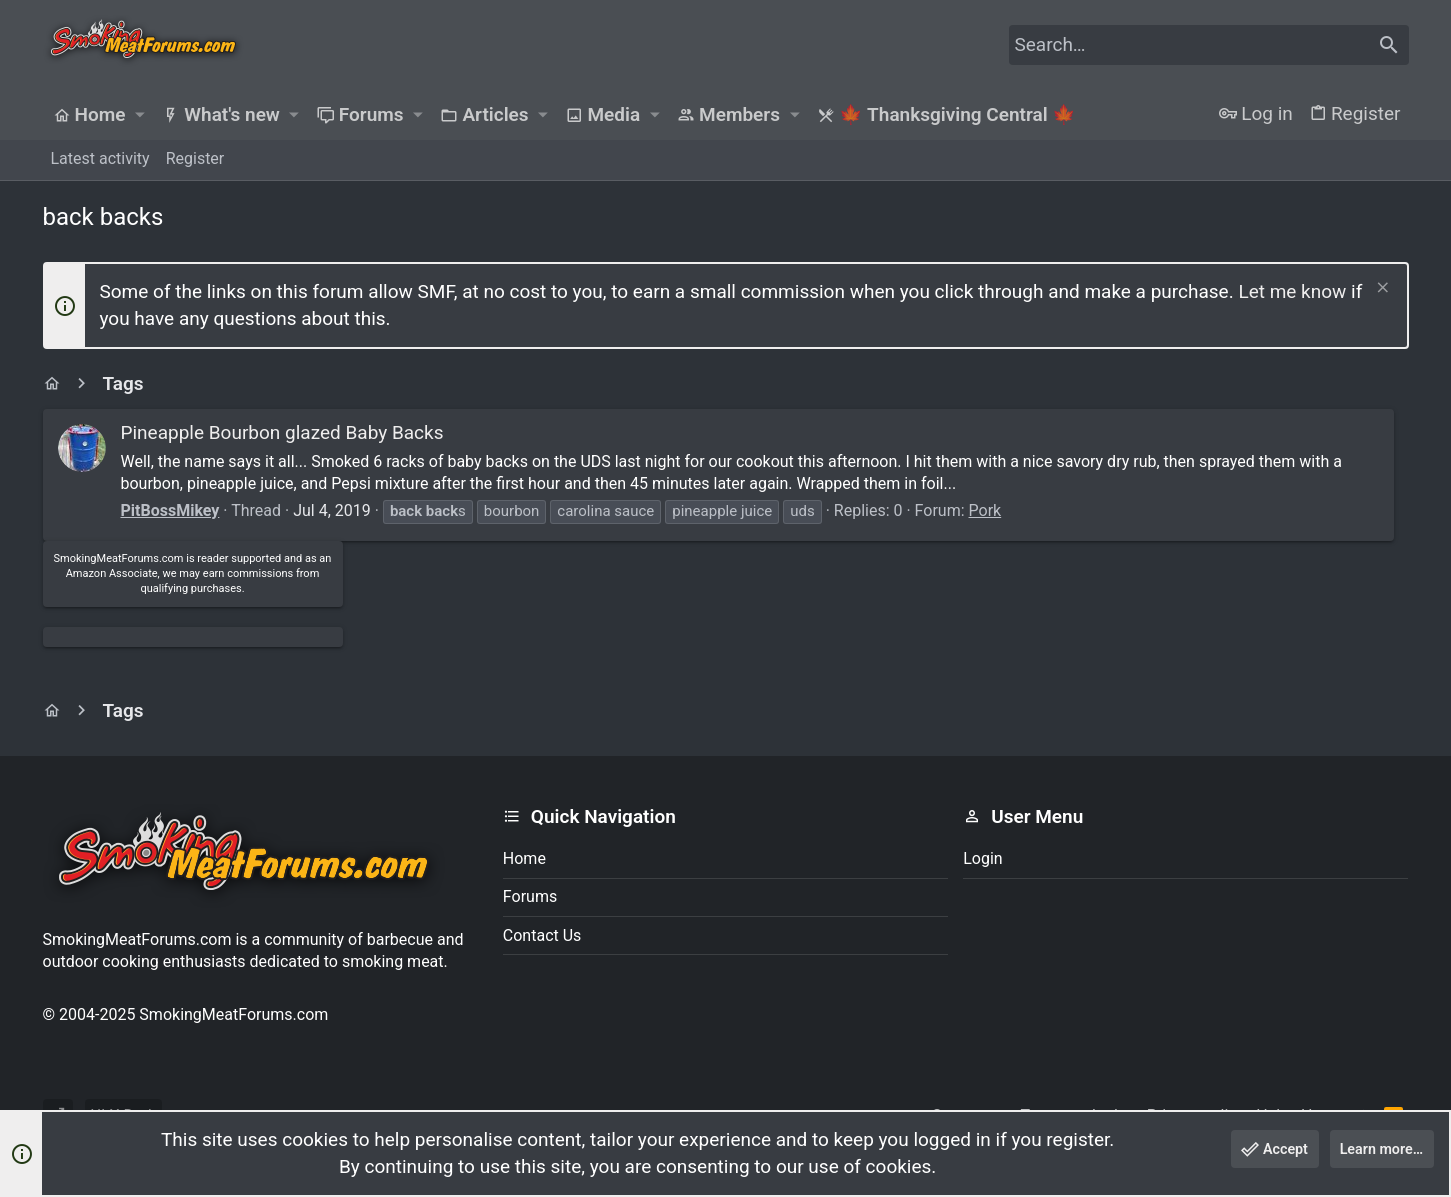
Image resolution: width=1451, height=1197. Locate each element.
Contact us (542, 935)
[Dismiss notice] (1380, 289)
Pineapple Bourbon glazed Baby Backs (282, 432)
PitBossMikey (170, 532)
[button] (140, 114)
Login (982, 858)
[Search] (1209, 45)
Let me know (1292, 291)
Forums (530, 896)
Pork (985, 532)
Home (524, 858)
